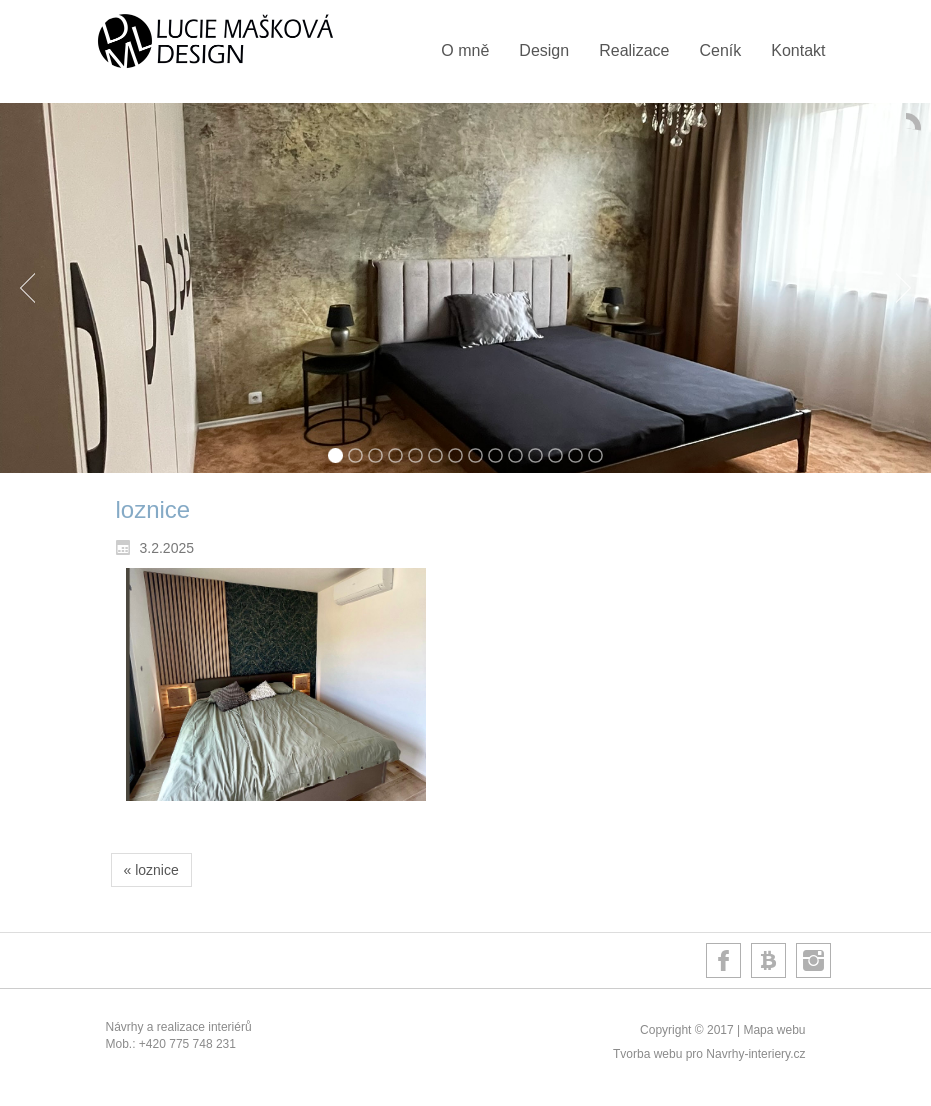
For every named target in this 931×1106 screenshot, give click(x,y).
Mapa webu (774, 1030)
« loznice (151, 870)
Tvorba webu (647, 1054)
